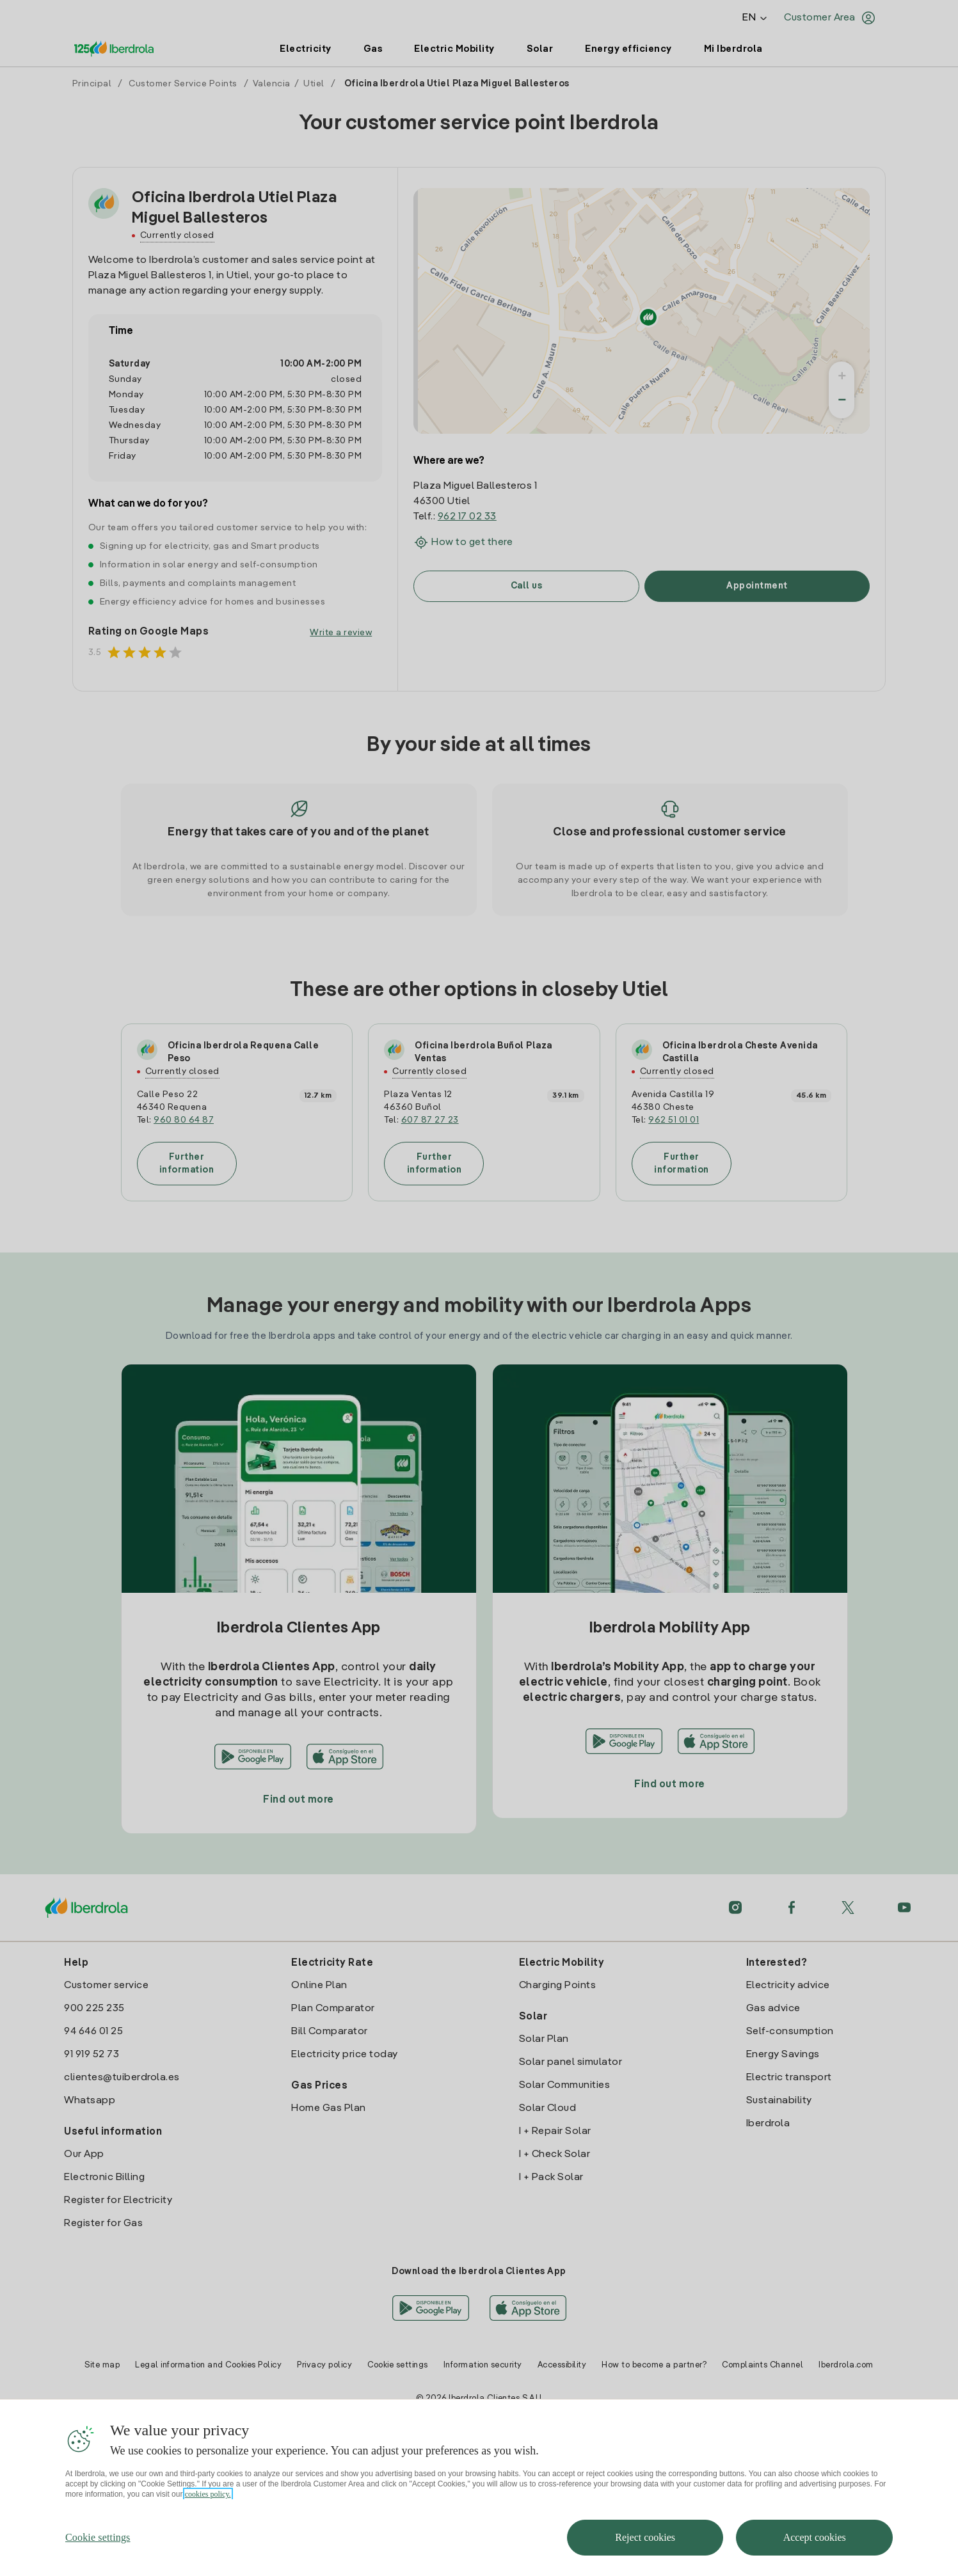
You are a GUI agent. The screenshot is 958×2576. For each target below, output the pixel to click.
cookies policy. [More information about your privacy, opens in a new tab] (208, 2516)
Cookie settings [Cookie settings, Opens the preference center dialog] (98, 2559)
